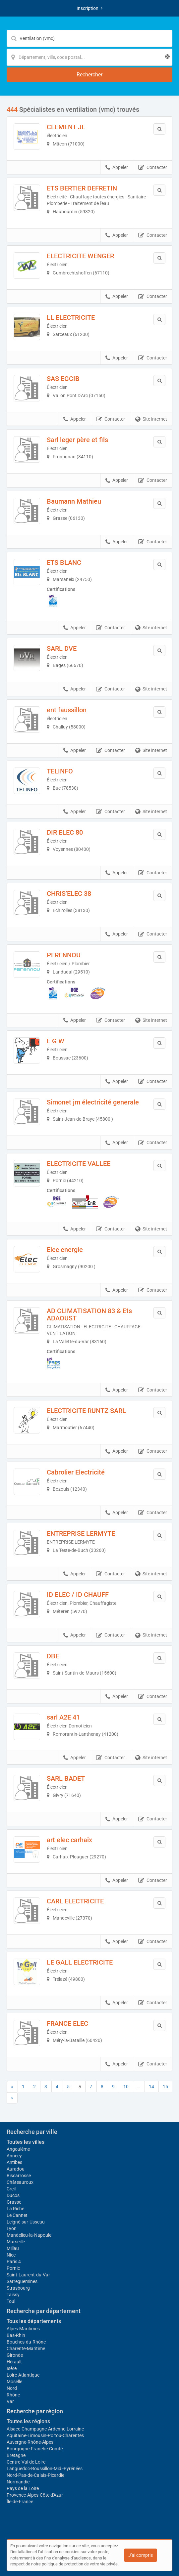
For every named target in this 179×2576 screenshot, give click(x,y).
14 (151, 2086)
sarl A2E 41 (63, 1717)
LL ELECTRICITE (71, 317)
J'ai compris (140, 2555)
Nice (11, 2255)
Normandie (18, 2481)
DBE (53, 1656)
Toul (11, 2301)
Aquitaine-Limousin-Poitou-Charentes (45, 2435)
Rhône (13, 2394)
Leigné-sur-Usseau (26, 2221)
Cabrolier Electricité (76, 1472)
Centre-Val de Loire (26, 2462)
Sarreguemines (22, 2281)
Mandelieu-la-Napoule (29, 2235)
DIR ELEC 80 (65, 832)
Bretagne (16, 2455)
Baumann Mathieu (74, 501)
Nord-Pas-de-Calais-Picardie (35, 2475)
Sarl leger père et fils (77, 440)
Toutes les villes (25, 2142)
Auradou (16, 2169)
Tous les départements (34, 2321)
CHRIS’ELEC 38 (69, 893)
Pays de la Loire (23, 2488)
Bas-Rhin (16, 2335)
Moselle (14, 2381)
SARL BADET (66, 1778)
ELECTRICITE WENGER (80, 256)
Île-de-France (20, 2501)
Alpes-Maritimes (23, 2328)
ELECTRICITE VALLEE (78, 1164)
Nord (12, 2388)
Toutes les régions (28, 2421)
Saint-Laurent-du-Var (28, 2274)
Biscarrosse (19, 2175)
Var (10, 2401)
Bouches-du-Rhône (26, 2342)
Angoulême (18, 2149)
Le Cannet (17, 2215)
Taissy (13, 2294)
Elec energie (65, 1250)
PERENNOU (64, 955)
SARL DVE (62, 648)
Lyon (12, 2228)
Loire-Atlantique (23, 2375)
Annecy (14, 2155)
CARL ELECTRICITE (75, 1901)
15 (165, 2086)
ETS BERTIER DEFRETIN (82, 188)
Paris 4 (14, 2261)
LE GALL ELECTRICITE (80, 1962)
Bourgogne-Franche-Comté (35, 2448)
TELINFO (60, 771)
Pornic (13, 2268)
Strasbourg (18, 2288)
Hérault (14, 2361)
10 (126, 2086)
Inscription (89, 8)
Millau (13, 2248)
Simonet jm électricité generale (93, 1102)
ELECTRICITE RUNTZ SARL (86, 1411)
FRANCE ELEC (67, 2023)
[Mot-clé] (89, 38)
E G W (55, 1041)
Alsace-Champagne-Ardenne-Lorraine (45, 2428)
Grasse (14, 2202)
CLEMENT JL (66, 127)
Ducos (13, 2195)
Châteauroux (20, 2182)
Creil (11, 2188)
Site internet (151, 419)
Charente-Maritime (26, 2348)
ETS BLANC (64, 562)
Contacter (152, 168)
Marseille (16, 2241)
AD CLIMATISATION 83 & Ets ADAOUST (89, 1314)
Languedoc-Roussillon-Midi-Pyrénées (45, 2468)
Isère (12, 2368)
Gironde (15, 2355)
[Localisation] (89, 57)
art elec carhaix (69, 1840)
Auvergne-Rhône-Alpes (30, 2442)
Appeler (116, 168)
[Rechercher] (89, 74)
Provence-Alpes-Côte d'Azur (35, 2495)
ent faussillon (67, 710)
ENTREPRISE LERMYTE (81, 1533)
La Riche (15, 2208)
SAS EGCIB (63, 379)
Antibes (14, 2162)
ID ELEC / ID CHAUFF (78, 1595)
